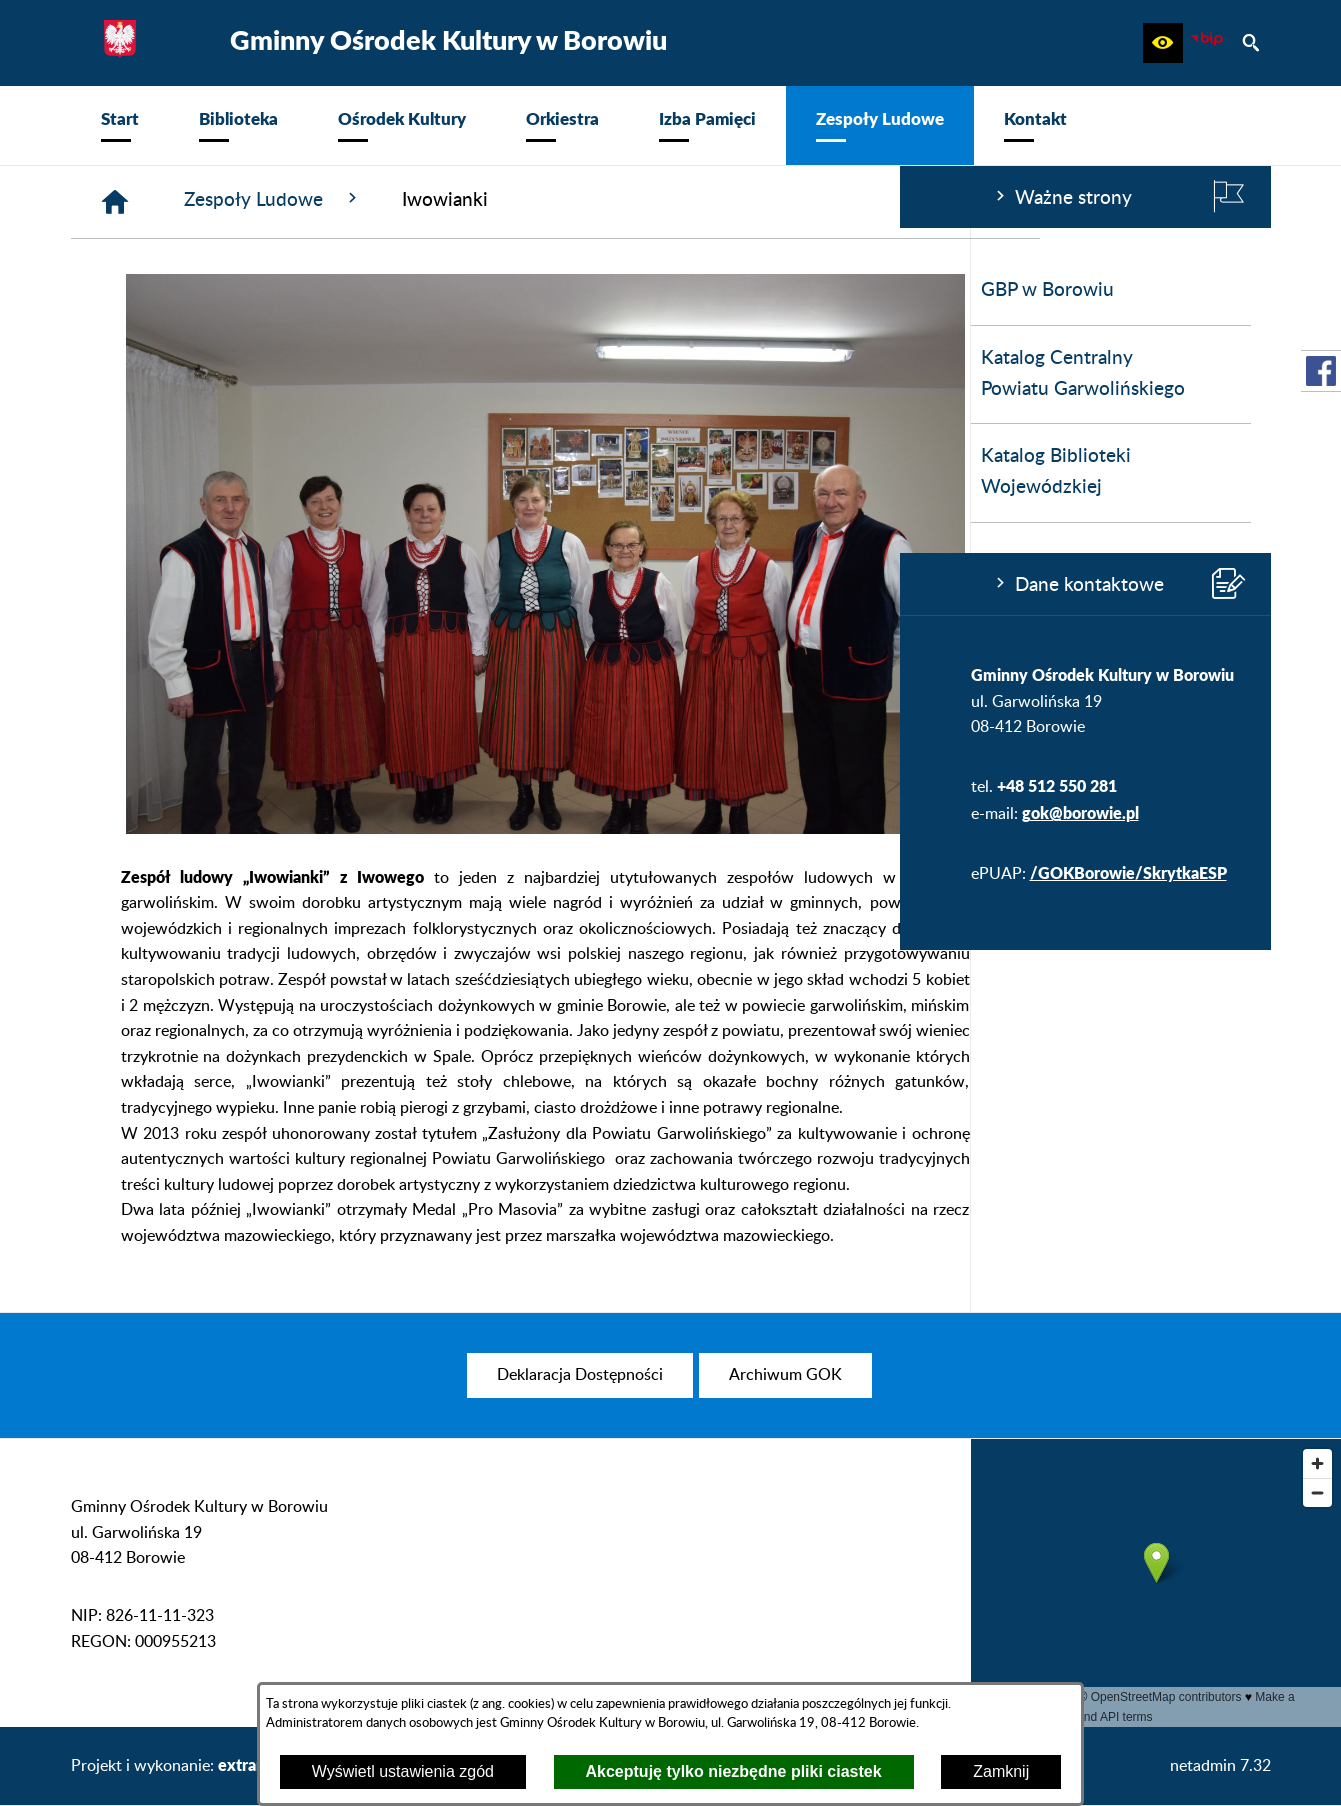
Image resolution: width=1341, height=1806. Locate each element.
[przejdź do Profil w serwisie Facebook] (1321, 371)
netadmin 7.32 (1220, 1766)
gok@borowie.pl (180, 812)
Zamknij (1001, 1771)
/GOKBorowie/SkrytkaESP (228, 872)
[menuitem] (120, 125)
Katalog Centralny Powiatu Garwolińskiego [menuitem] (183, 374)
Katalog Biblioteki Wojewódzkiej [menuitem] (156, 472)
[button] (1163, 43)
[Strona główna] (416, 202)
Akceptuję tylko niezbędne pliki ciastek (734, 1771)
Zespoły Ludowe (574, 199)
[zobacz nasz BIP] (1207, 43)
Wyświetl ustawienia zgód (403, 1771)
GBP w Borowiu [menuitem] (147, 290)
